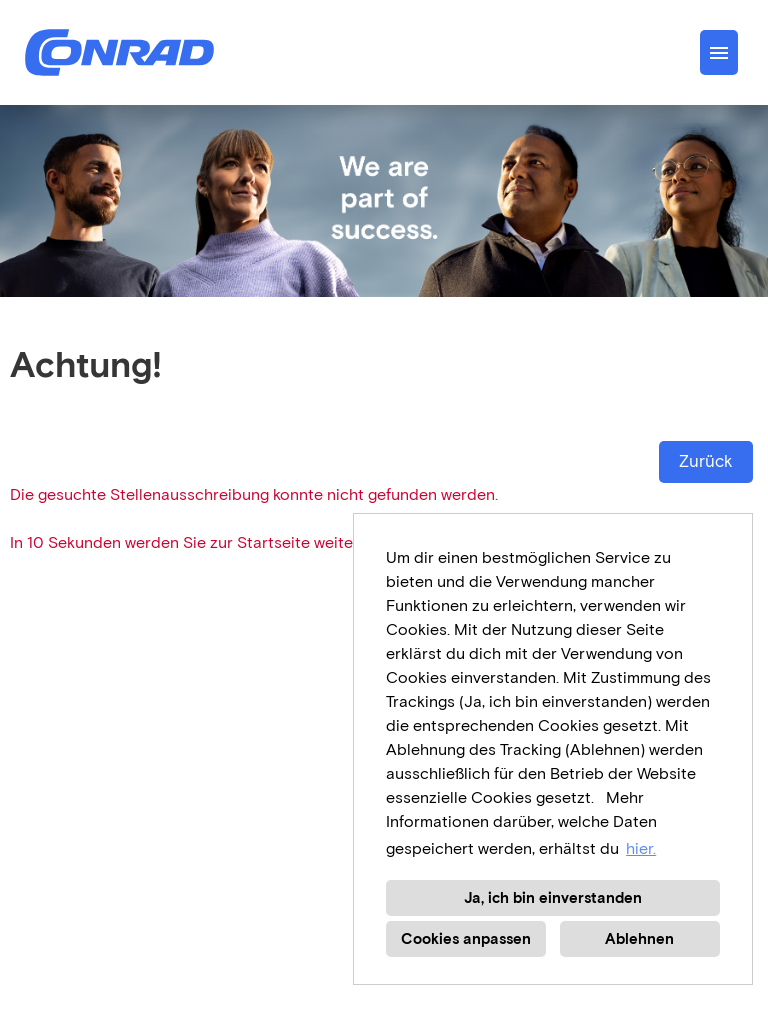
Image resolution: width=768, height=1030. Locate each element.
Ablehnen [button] (639, 939)
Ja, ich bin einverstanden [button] (553, 898)
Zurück (706, 461)
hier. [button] (641, 848)
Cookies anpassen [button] (466, 939)
